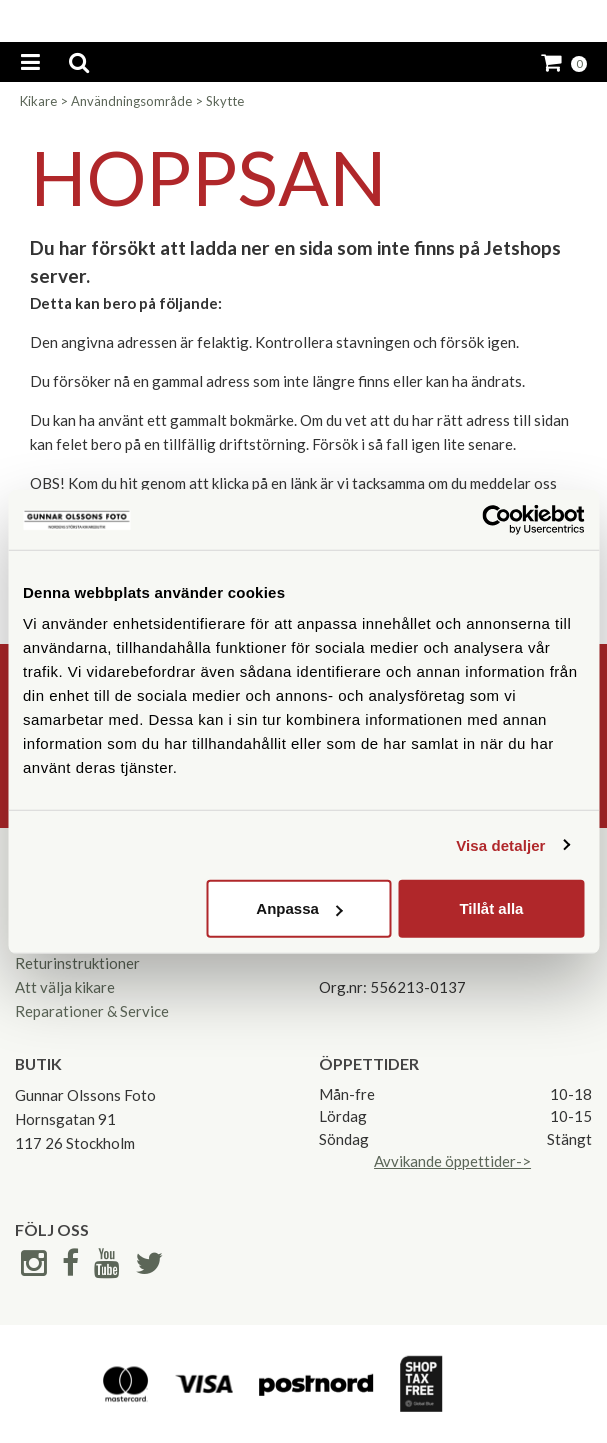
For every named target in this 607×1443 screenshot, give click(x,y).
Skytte (225, 101)
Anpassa (299, 908)
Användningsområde (131, 101)
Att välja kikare (65, 987)
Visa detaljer (500, 844)
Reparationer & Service (92, 1011)
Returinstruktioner (77, 963)
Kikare (38, 101)
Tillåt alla (491, 908)
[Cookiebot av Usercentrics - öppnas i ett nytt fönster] (496, 519)
